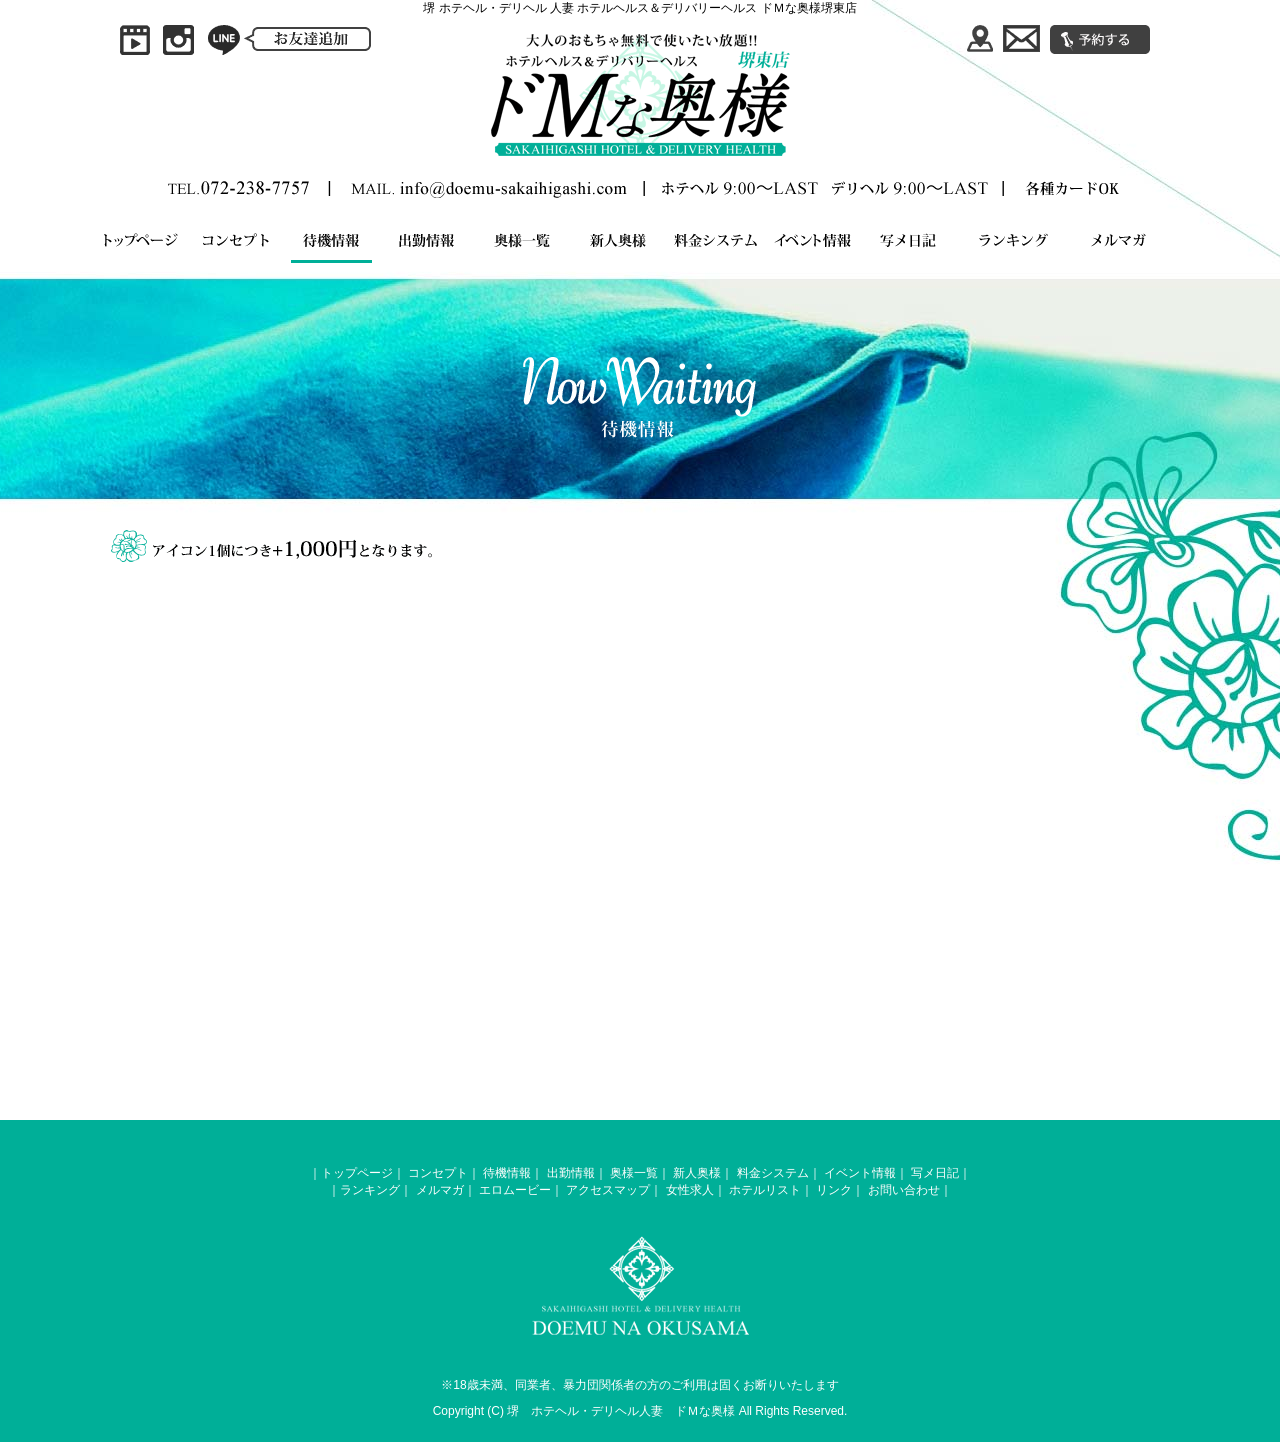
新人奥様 (697, 1173)
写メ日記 (935, 1173)
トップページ (357, 1173)
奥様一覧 (634, 1173)
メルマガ (440, 1190)
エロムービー (515, 1190)
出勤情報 (571, 1173)
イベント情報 (860, 1173)
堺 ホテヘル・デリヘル (573, 1411)
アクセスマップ (608, 1190)
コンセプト (438, 1173)
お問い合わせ (904, 1190)
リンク (834, 1190)
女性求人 (690, 1190)
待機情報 (507, 1173)
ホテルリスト (765, 1190)
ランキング (370, 1190)
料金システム (773, 1173)
